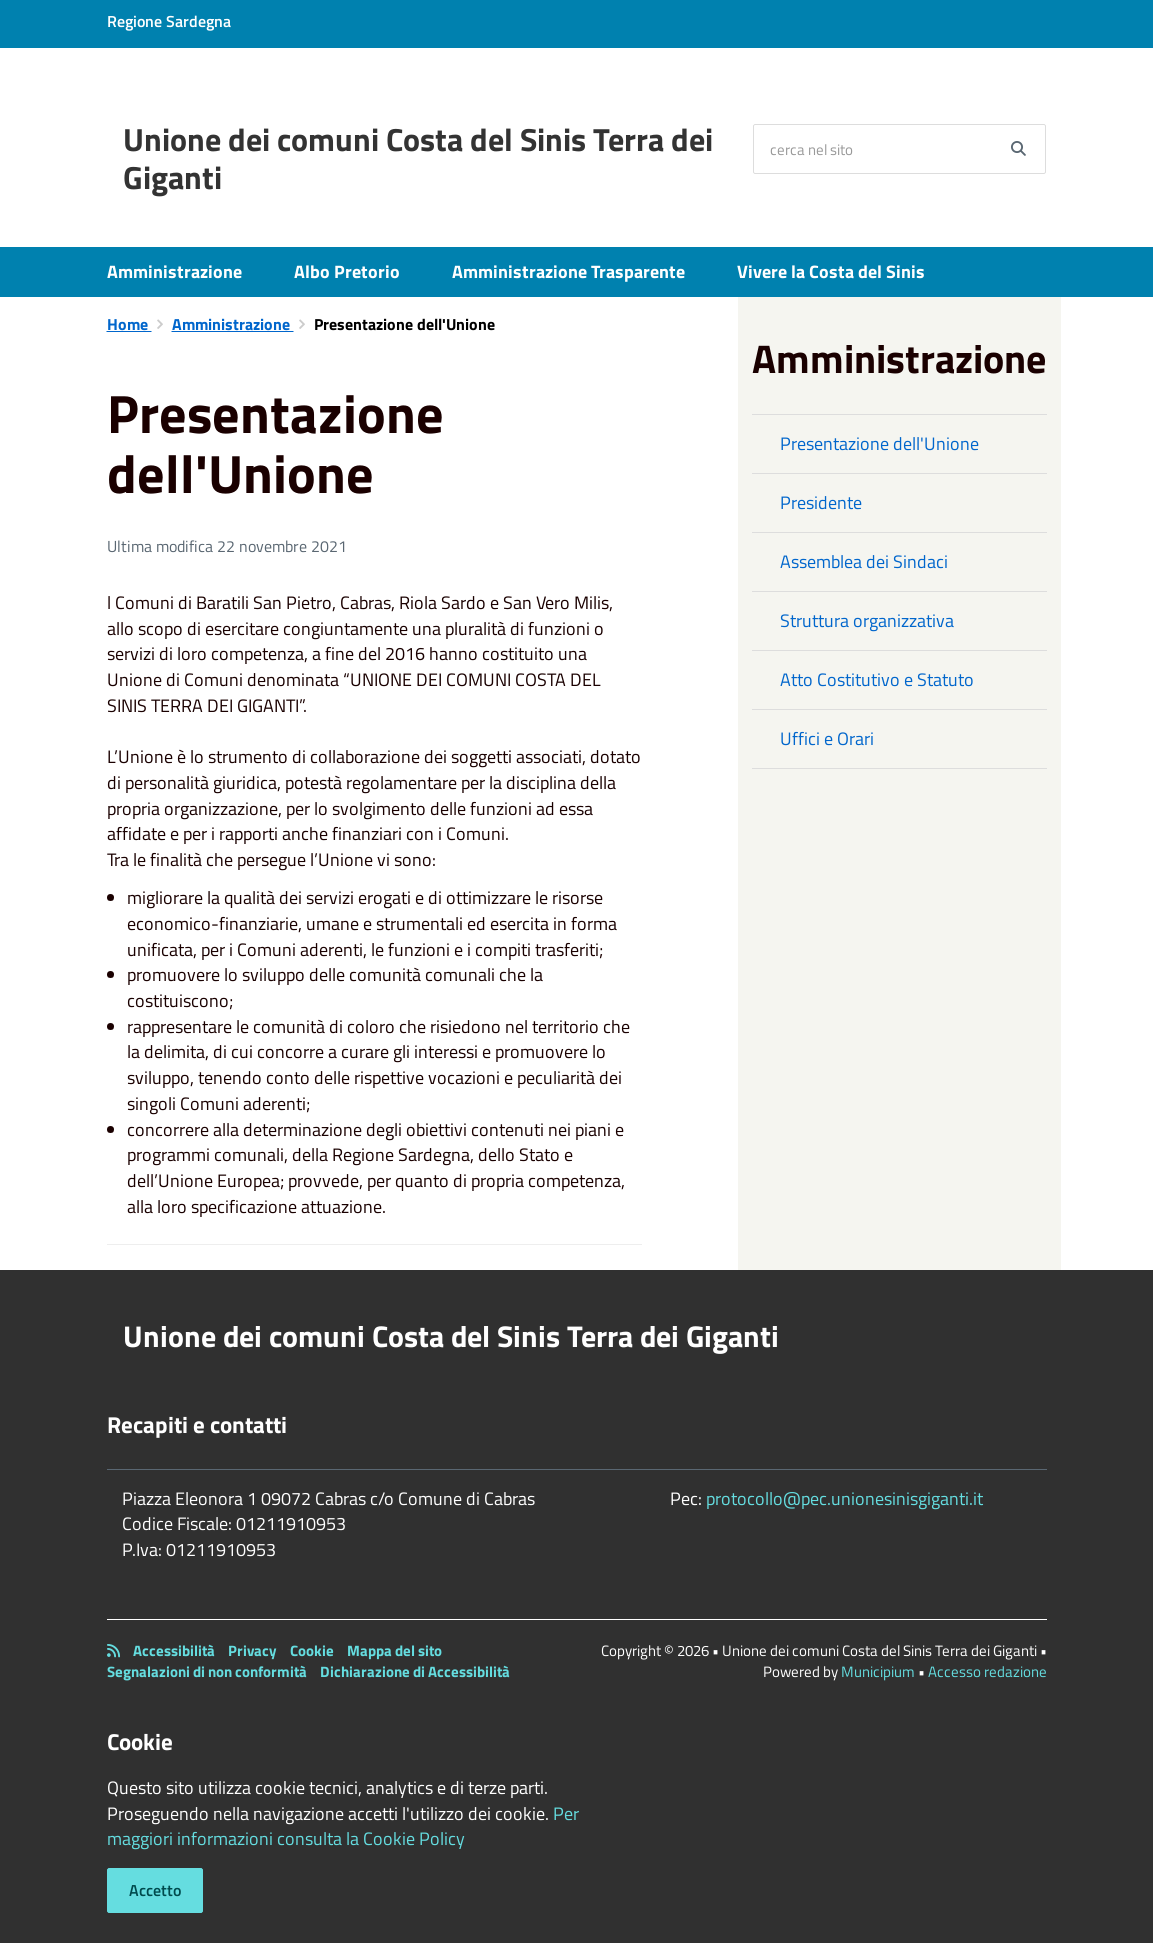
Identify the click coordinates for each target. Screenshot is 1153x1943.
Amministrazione (174, 271)
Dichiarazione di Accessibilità (415, 1671)
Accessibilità (174, 1650)
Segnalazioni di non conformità (207, 1671)
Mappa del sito (394, 1650)
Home (129, 324)
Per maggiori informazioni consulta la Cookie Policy (343, 1826)
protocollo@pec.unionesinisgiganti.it (844, 1498)
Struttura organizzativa (867, 620)
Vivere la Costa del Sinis (831, 271)
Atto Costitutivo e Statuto (877, 679)
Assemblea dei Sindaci (864, 561)
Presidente (821, 502)
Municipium (878, 1671)
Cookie (312, 1650)
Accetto (155, 1890)
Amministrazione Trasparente (568, 271)
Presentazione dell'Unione (879, 443)
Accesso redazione (987, 1671)
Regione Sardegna (169, 21)
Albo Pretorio (347, 271)
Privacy (252, 1650)
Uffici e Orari (827, 738)
